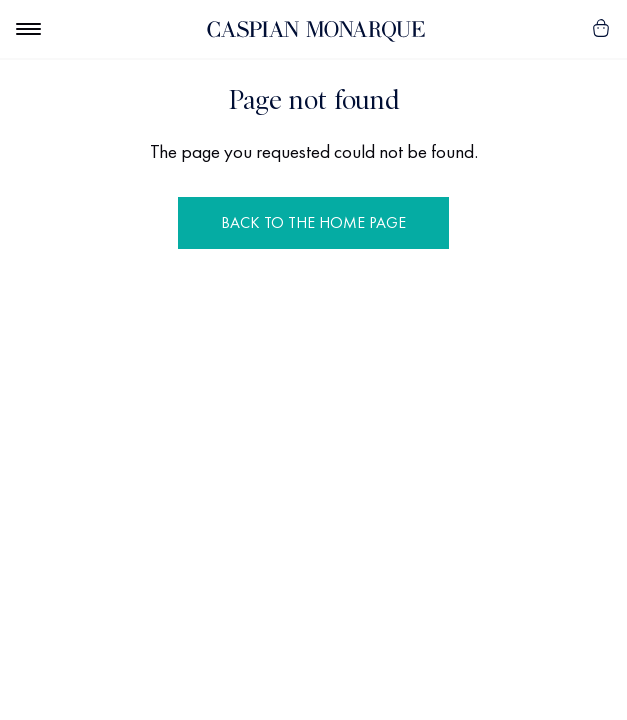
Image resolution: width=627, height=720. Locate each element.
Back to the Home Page (313, 222)
